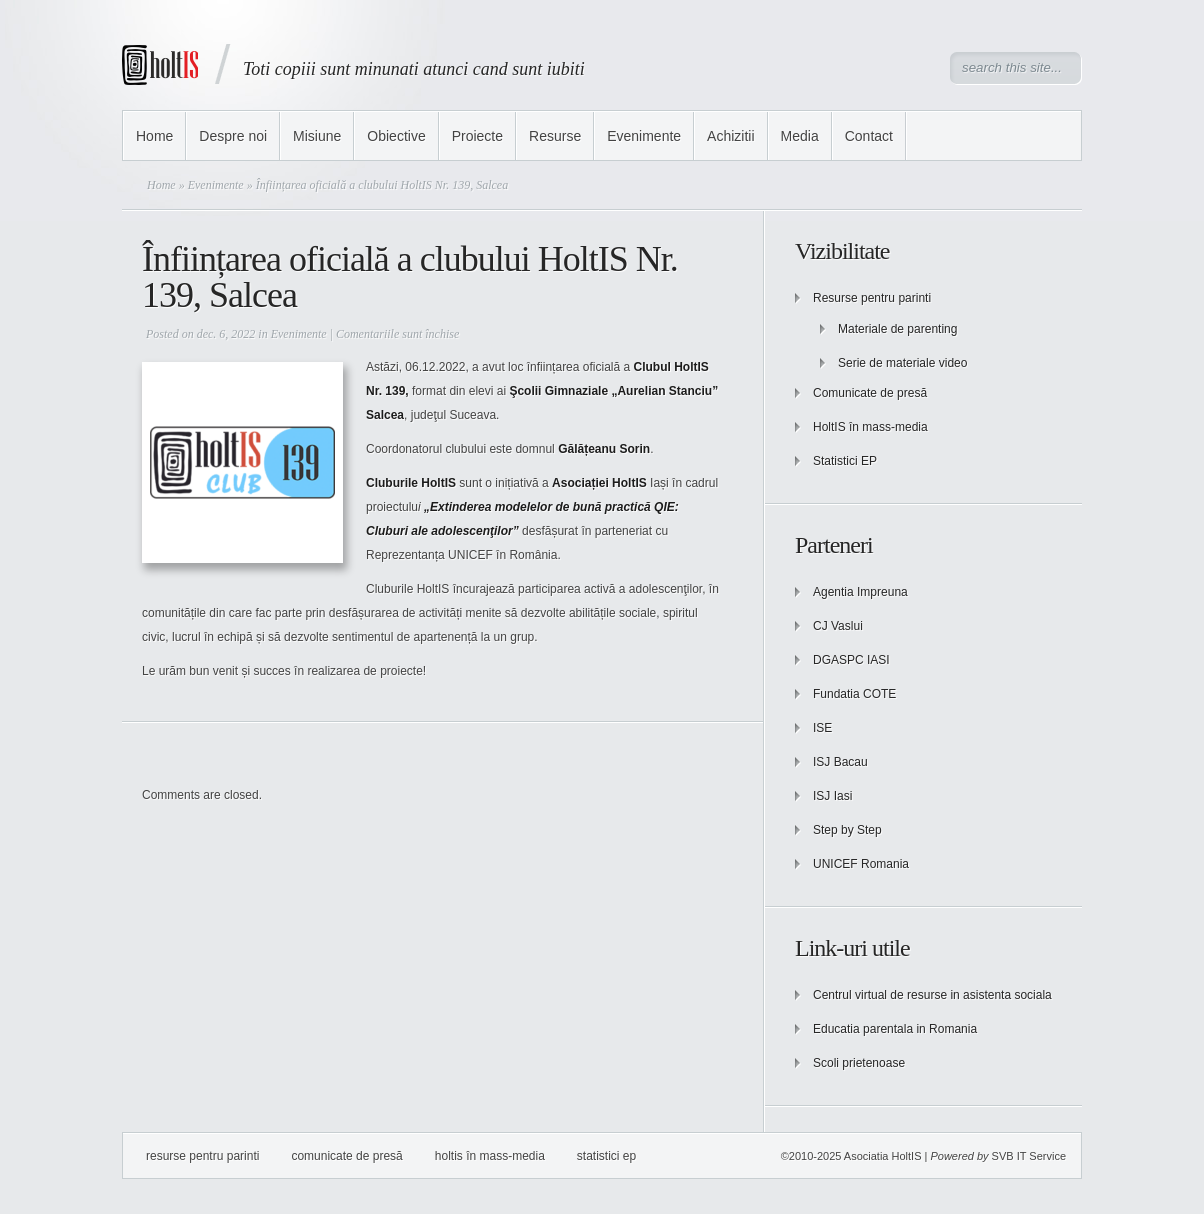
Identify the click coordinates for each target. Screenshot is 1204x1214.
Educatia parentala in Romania (895, 1029)
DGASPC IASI (851, 660)
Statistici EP (845, 461)
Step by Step (847, 830)
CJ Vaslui (838, 626)
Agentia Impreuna (860, 592)
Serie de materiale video (902, 363)
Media (800, 136)
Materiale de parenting (897, 329)
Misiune (317, 136)
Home (154, 136)
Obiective (396, 136)
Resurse (555, 136)
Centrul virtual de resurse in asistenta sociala (932, 995)
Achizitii (730, 136)
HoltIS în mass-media (870, 427)
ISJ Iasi (832, 796)
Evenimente (644, 136)
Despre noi (233, 136)
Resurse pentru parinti (872, 298)
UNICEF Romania (861, 864)
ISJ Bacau (840, 762)
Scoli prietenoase (859, 1063)
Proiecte (477, 136)
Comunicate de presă (870, 393)
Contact (869, 136)
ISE (822, 728)
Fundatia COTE (854, 694)
